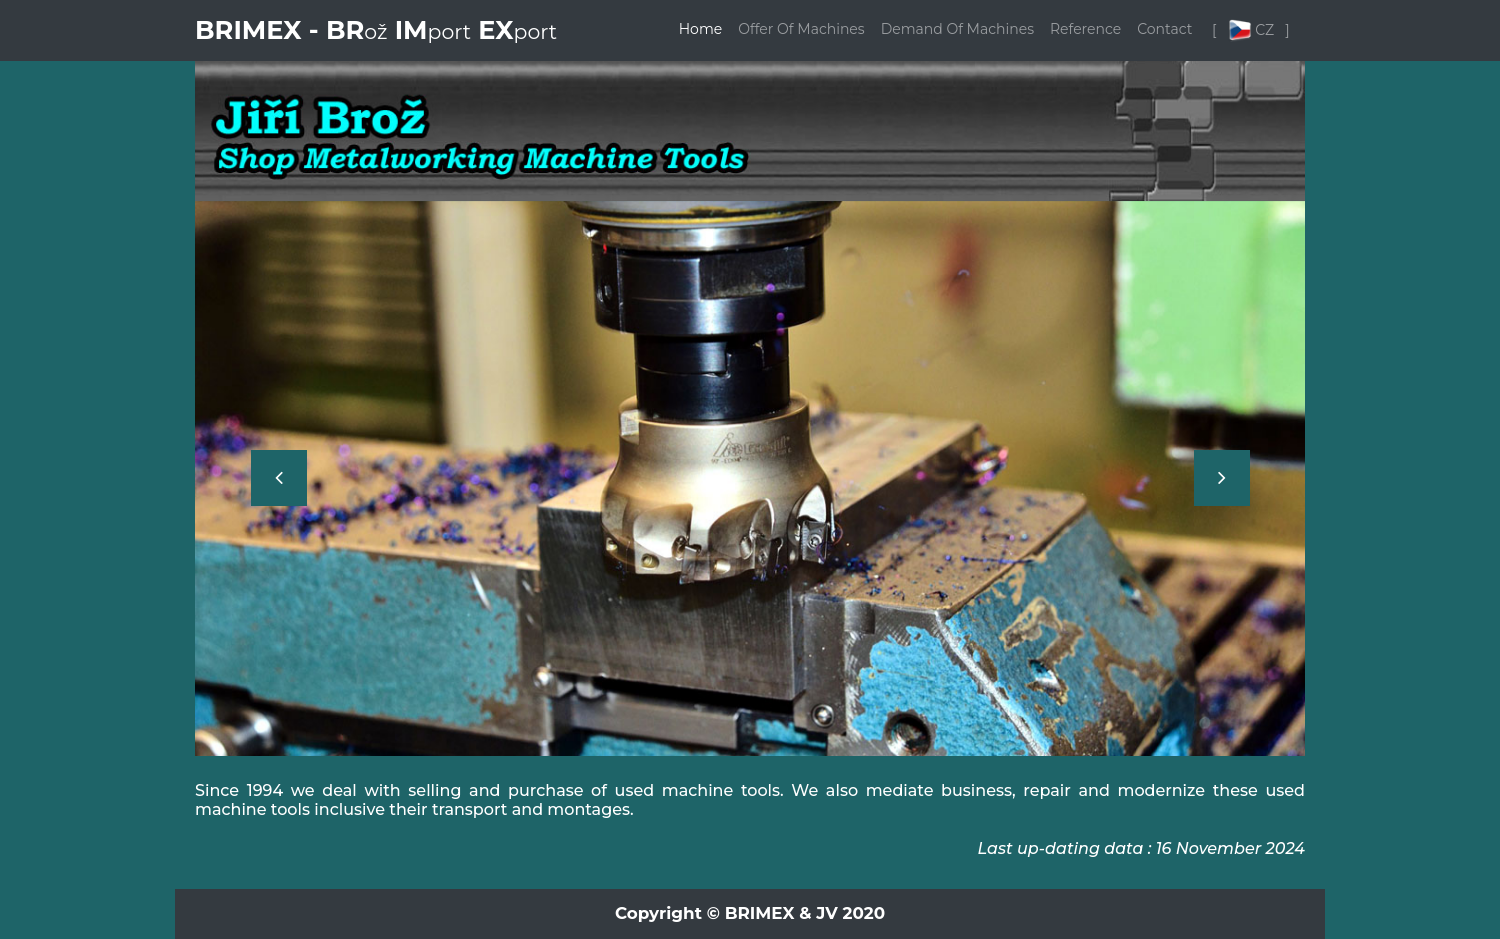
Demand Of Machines (957, 29)
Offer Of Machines (801, 29)
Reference (1085, 29)
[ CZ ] (1252, 31)
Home (700, 29)
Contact (1164, 29)
